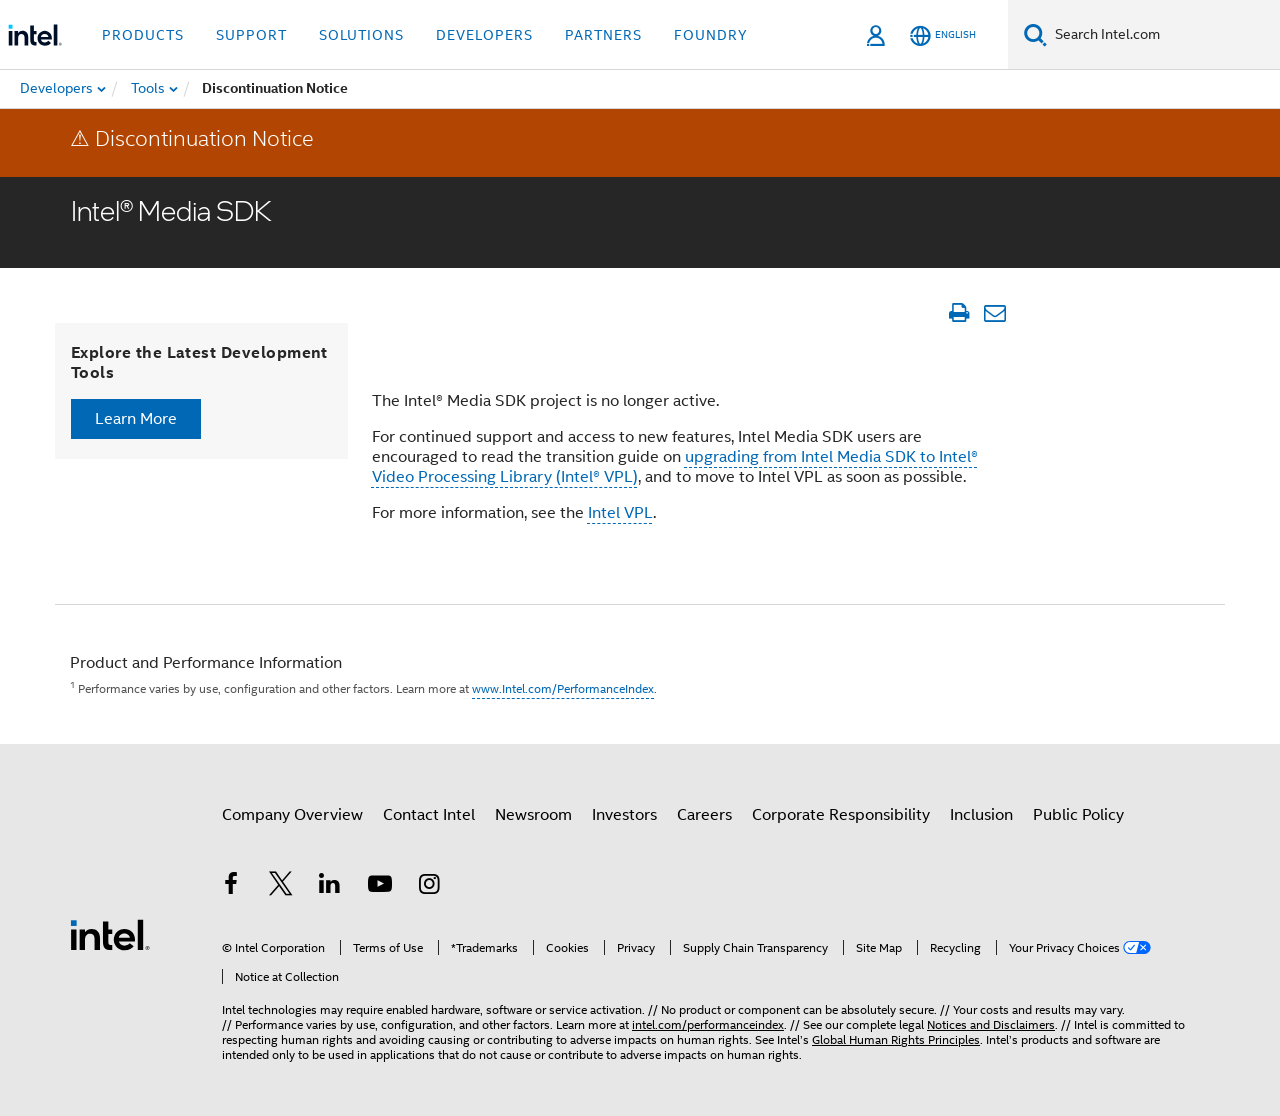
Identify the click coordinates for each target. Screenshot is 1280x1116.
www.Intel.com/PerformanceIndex (563, 688)
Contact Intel (429, 815)
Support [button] (251, 35)
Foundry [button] (711, 35)
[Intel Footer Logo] (110, 934)
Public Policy (1078, 815)
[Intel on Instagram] (429, 887)
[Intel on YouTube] (380, 887)
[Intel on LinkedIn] (330, 887)
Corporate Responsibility (841, 815)
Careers (704, 815)
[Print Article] (958, 313)
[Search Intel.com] (1163, 35)
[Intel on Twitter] (281, 887)
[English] (943, 35)
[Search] (1035, 34)
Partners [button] (603, 35)
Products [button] (143, 35)
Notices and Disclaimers (991, 1024)
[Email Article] (994, 313)
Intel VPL (620, 513)
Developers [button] (484, 35)
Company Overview (292, 815)
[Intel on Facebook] (231, 887)
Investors (624, 815)
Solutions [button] (361, 35)
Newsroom (533, 815)
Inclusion (981, 815)
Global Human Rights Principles (896, 1039)
